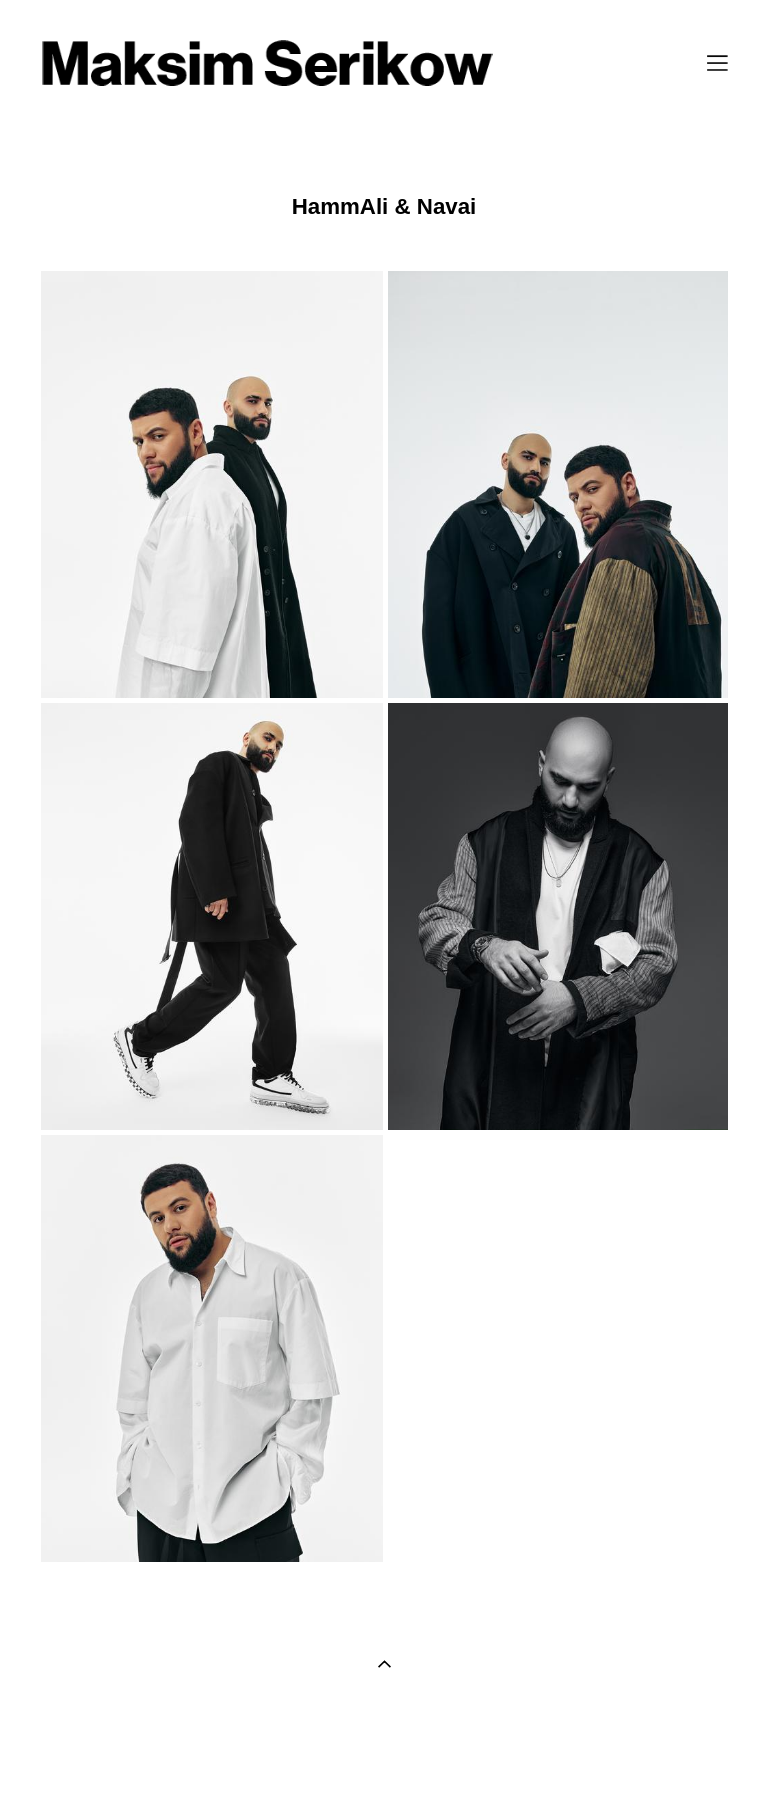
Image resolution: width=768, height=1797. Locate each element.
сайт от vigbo (384, 1750)
